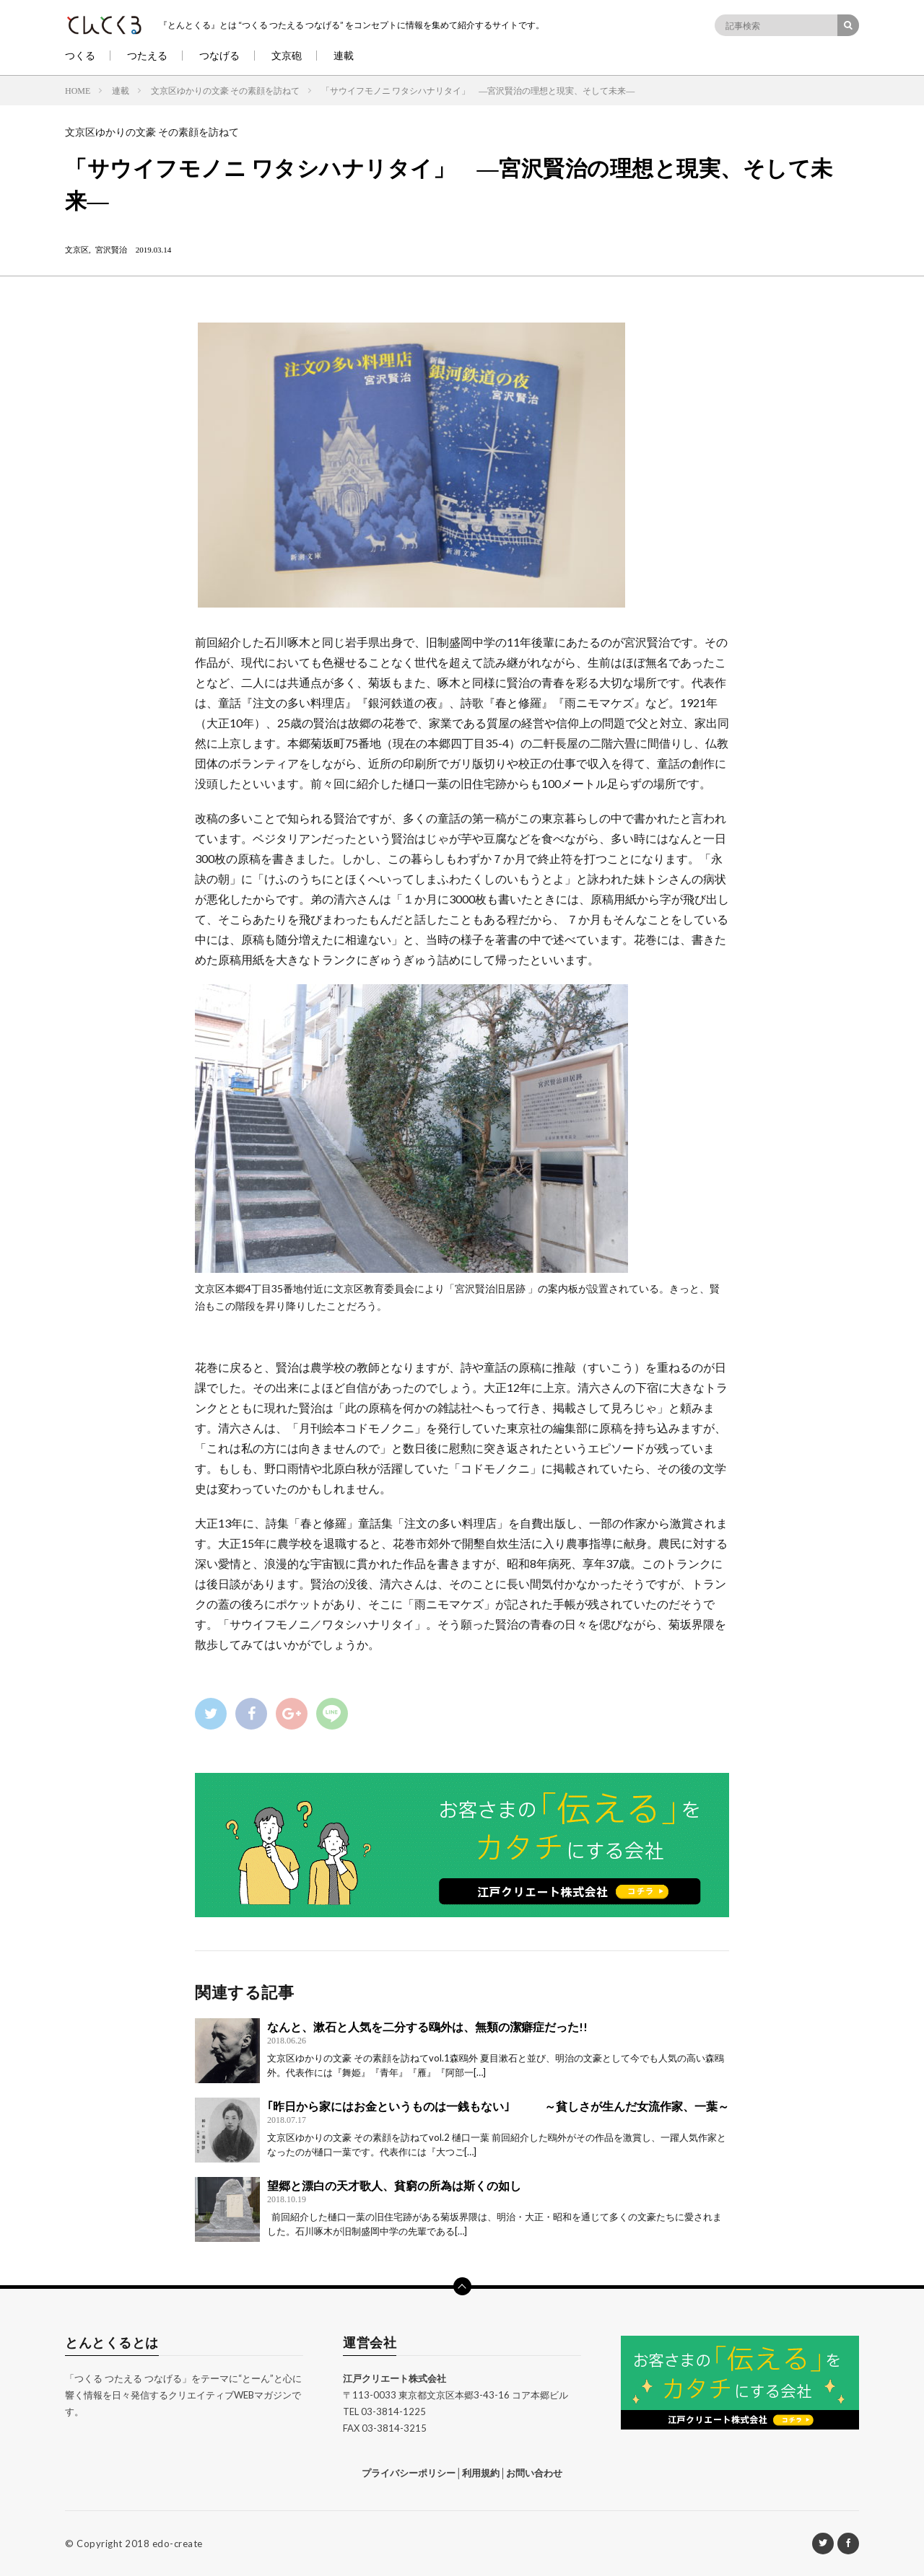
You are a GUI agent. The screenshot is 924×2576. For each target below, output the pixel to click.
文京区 (77, 249)
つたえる (147, 55)
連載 (344, 55)
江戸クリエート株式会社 (394, 2378)
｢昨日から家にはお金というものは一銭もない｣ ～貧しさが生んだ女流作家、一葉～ (498, 2106)
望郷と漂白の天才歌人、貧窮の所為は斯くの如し (394, 2185)
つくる (80, 55)
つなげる (219, 55)
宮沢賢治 (111, 249)
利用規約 (481, 2473)
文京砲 (286, 55)
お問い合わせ (534, 2473)
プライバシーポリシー (409, 2473)
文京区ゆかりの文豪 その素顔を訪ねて (152, 132)
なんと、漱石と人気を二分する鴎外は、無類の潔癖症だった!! (427, 2026)
